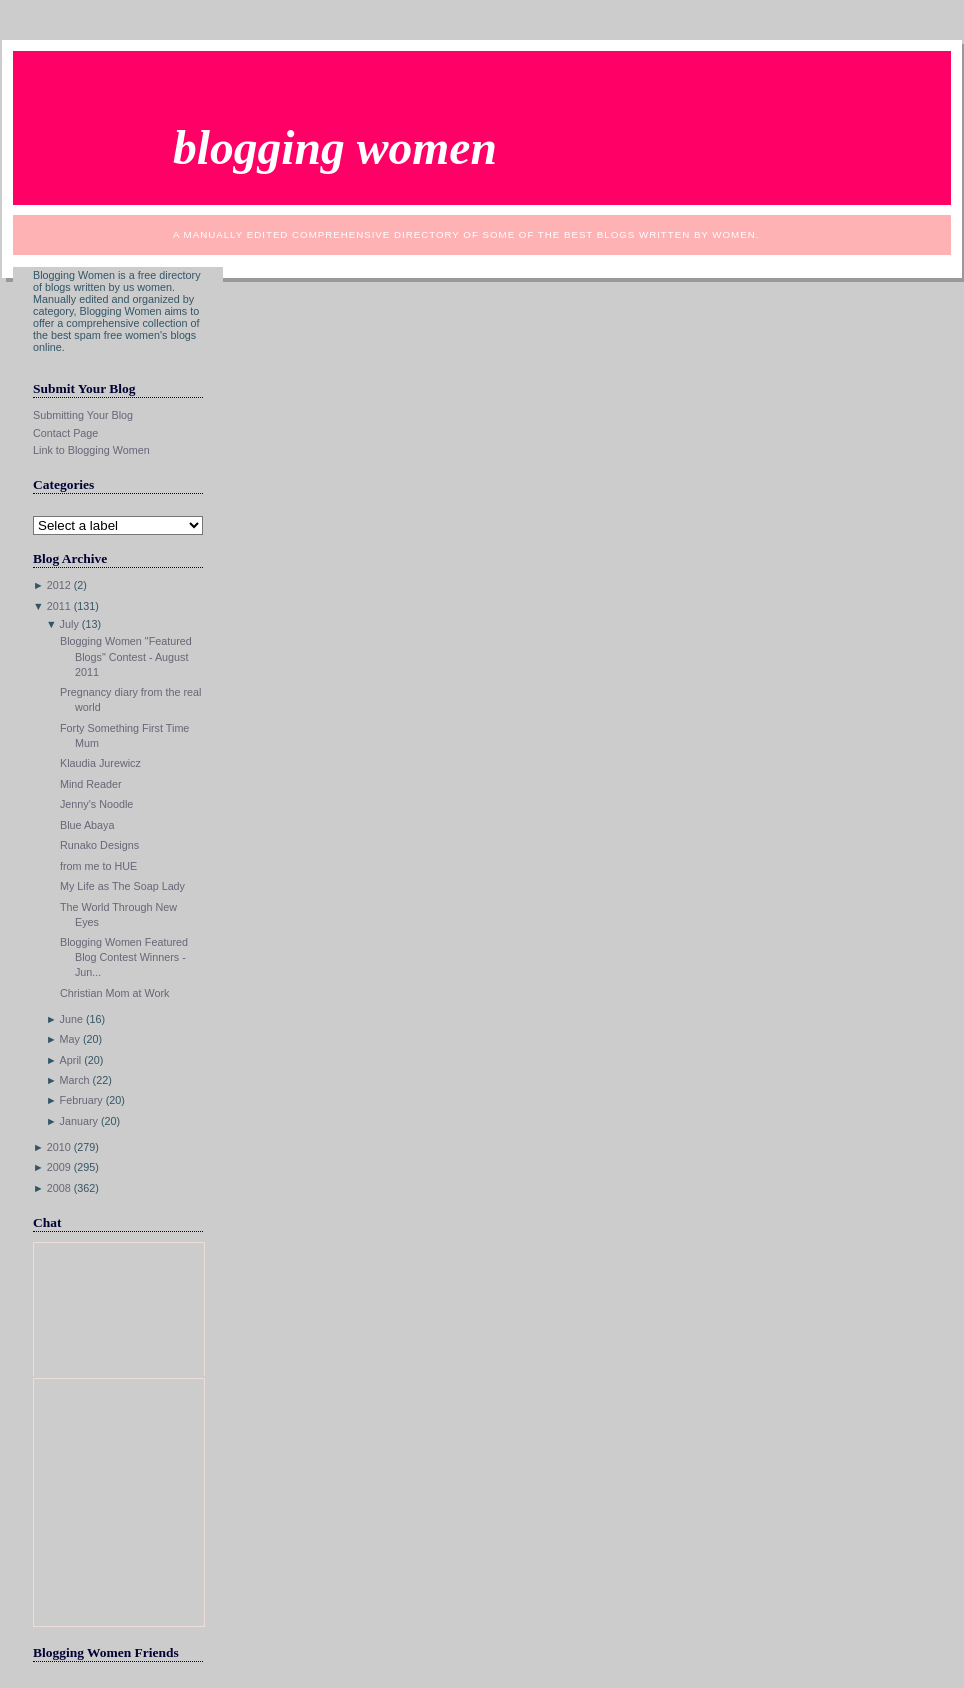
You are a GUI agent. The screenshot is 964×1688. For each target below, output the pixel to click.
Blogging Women (335, 148)
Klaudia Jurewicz (100, 763)
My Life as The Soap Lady (122, 886)
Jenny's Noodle (96, 804)
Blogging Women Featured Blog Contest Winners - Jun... (124, 957)
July (69, 624)
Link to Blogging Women (91, 450)
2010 (59, 1147)
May (70, 1039)
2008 (59, 1188)
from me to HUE (98, 866)
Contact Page (65, 433)
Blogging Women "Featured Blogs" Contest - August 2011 (126, 656)
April (71, 1060)
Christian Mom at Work (114, 993)
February (81, 1100)
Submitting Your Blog (83, 415)
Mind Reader (91, 784)
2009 (59, 1167)
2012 (59, 585)
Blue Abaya (87, 825)
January (79, 1121)
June (71, 1019)
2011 (59, 606)
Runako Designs (99, 845)
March (75, 1080)
